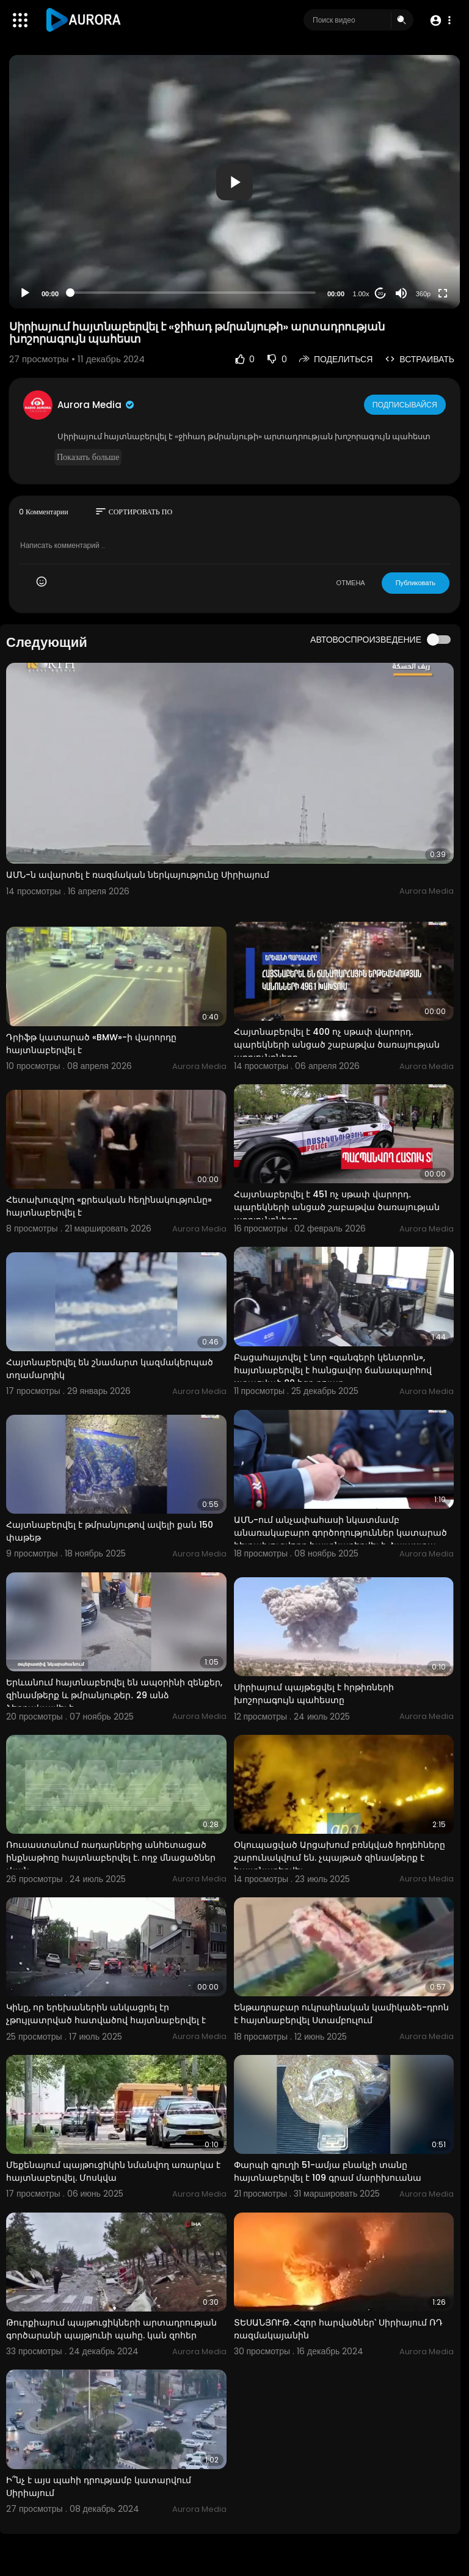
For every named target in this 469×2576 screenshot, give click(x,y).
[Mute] (401, 293)
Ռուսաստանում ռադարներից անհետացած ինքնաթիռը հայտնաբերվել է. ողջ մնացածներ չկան (111, 1858)
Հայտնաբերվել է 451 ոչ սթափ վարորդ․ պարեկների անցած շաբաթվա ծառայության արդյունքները (337, 1207)
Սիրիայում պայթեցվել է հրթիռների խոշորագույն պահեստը (314, 1693)
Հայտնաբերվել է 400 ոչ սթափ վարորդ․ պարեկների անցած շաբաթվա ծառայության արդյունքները (337, 1045)
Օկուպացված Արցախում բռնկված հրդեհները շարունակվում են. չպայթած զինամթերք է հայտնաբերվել (339, 1858)
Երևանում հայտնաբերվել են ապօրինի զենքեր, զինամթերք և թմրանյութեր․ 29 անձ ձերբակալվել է (114, 1695)
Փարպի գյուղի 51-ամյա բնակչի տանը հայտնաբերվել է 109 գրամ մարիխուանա (327, 2171)
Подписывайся (406, 404)
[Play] (25, 293)
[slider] (193, 292)
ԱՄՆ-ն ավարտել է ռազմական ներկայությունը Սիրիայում (137, 875)
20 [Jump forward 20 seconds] (381, 293)
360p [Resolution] (423, 293)
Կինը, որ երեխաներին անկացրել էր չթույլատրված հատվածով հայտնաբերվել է (106, 2013)
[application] (234, 181)
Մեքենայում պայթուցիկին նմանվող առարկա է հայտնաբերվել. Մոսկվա (113, 2171)
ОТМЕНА (350, 583)
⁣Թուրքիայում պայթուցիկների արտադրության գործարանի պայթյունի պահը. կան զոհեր (111, 2328)
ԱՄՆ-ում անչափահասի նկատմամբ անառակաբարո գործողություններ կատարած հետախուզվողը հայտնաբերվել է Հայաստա (340, 1533)
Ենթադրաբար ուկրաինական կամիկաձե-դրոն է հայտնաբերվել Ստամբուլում (341, 2013)
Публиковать (415, 583)
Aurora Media (96, 404)
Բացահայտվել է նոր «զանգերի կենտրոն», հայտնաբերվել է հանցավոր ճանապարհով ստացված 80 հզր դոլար (333, 1370)
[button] (440, 20)
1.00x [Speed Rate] (361, 293)
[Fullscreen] (443, 293)
